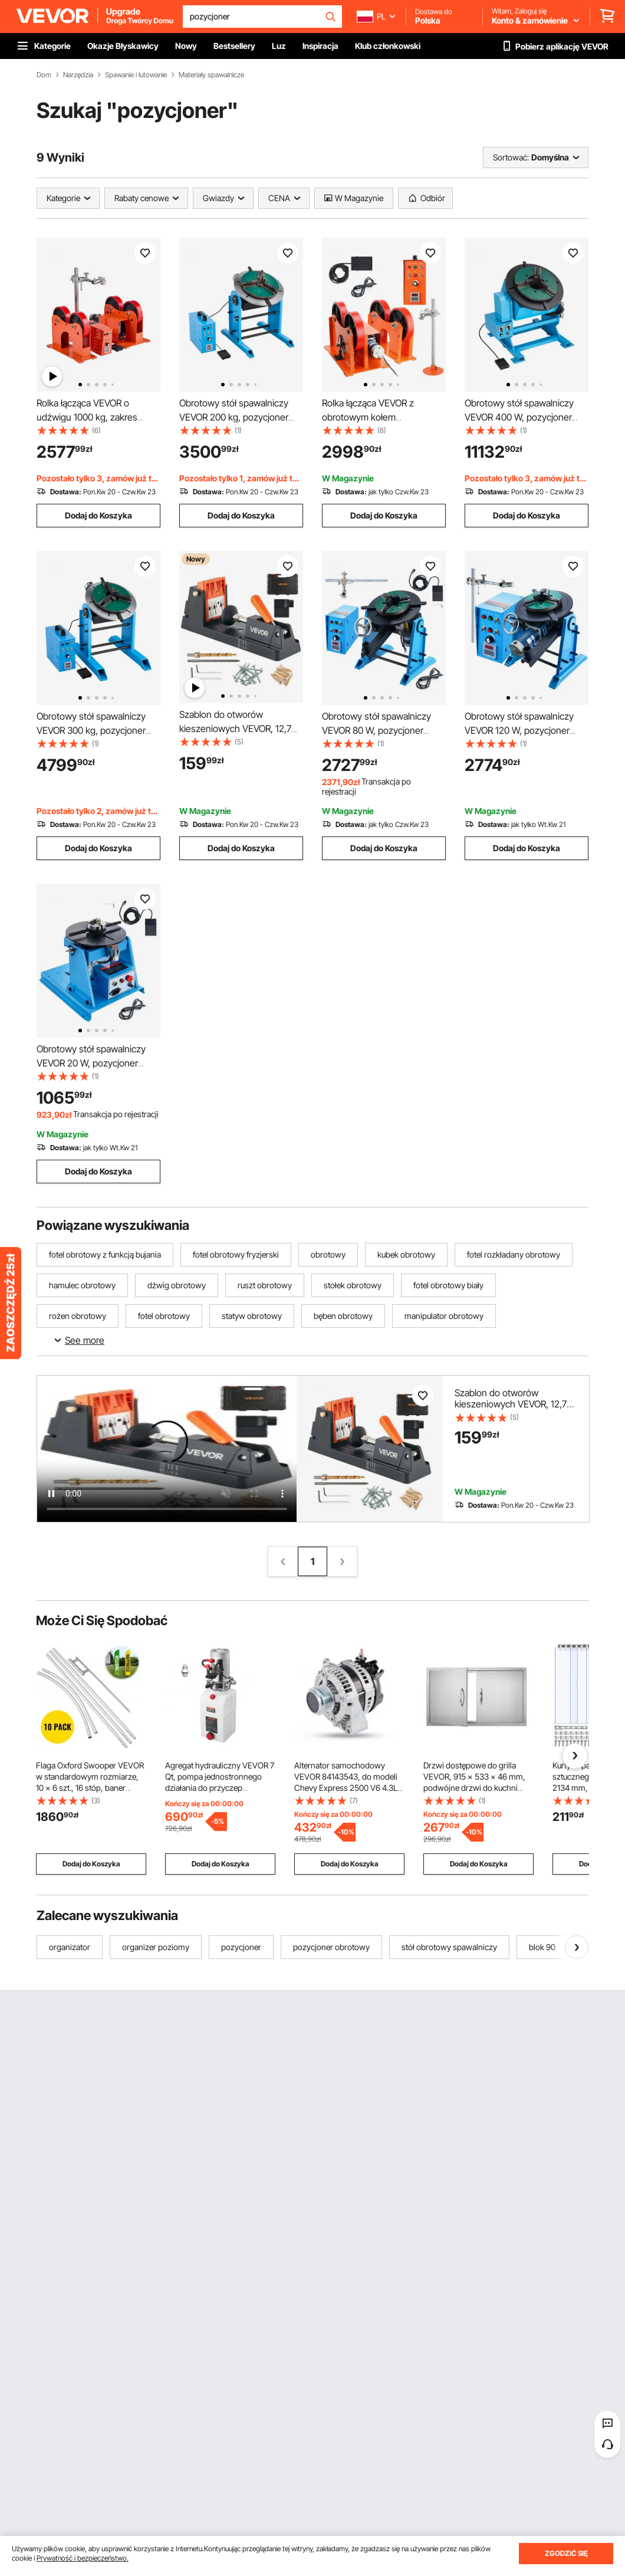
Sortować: (511, 157)
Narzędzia (78, 75)
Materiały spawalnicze (211, 75)
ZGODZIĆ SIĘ (566, 2553)
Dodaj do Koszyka (98, 515)
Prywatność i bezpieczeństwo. (83, 2558)
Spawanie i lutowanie (136, 75)
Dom (44, 75)
